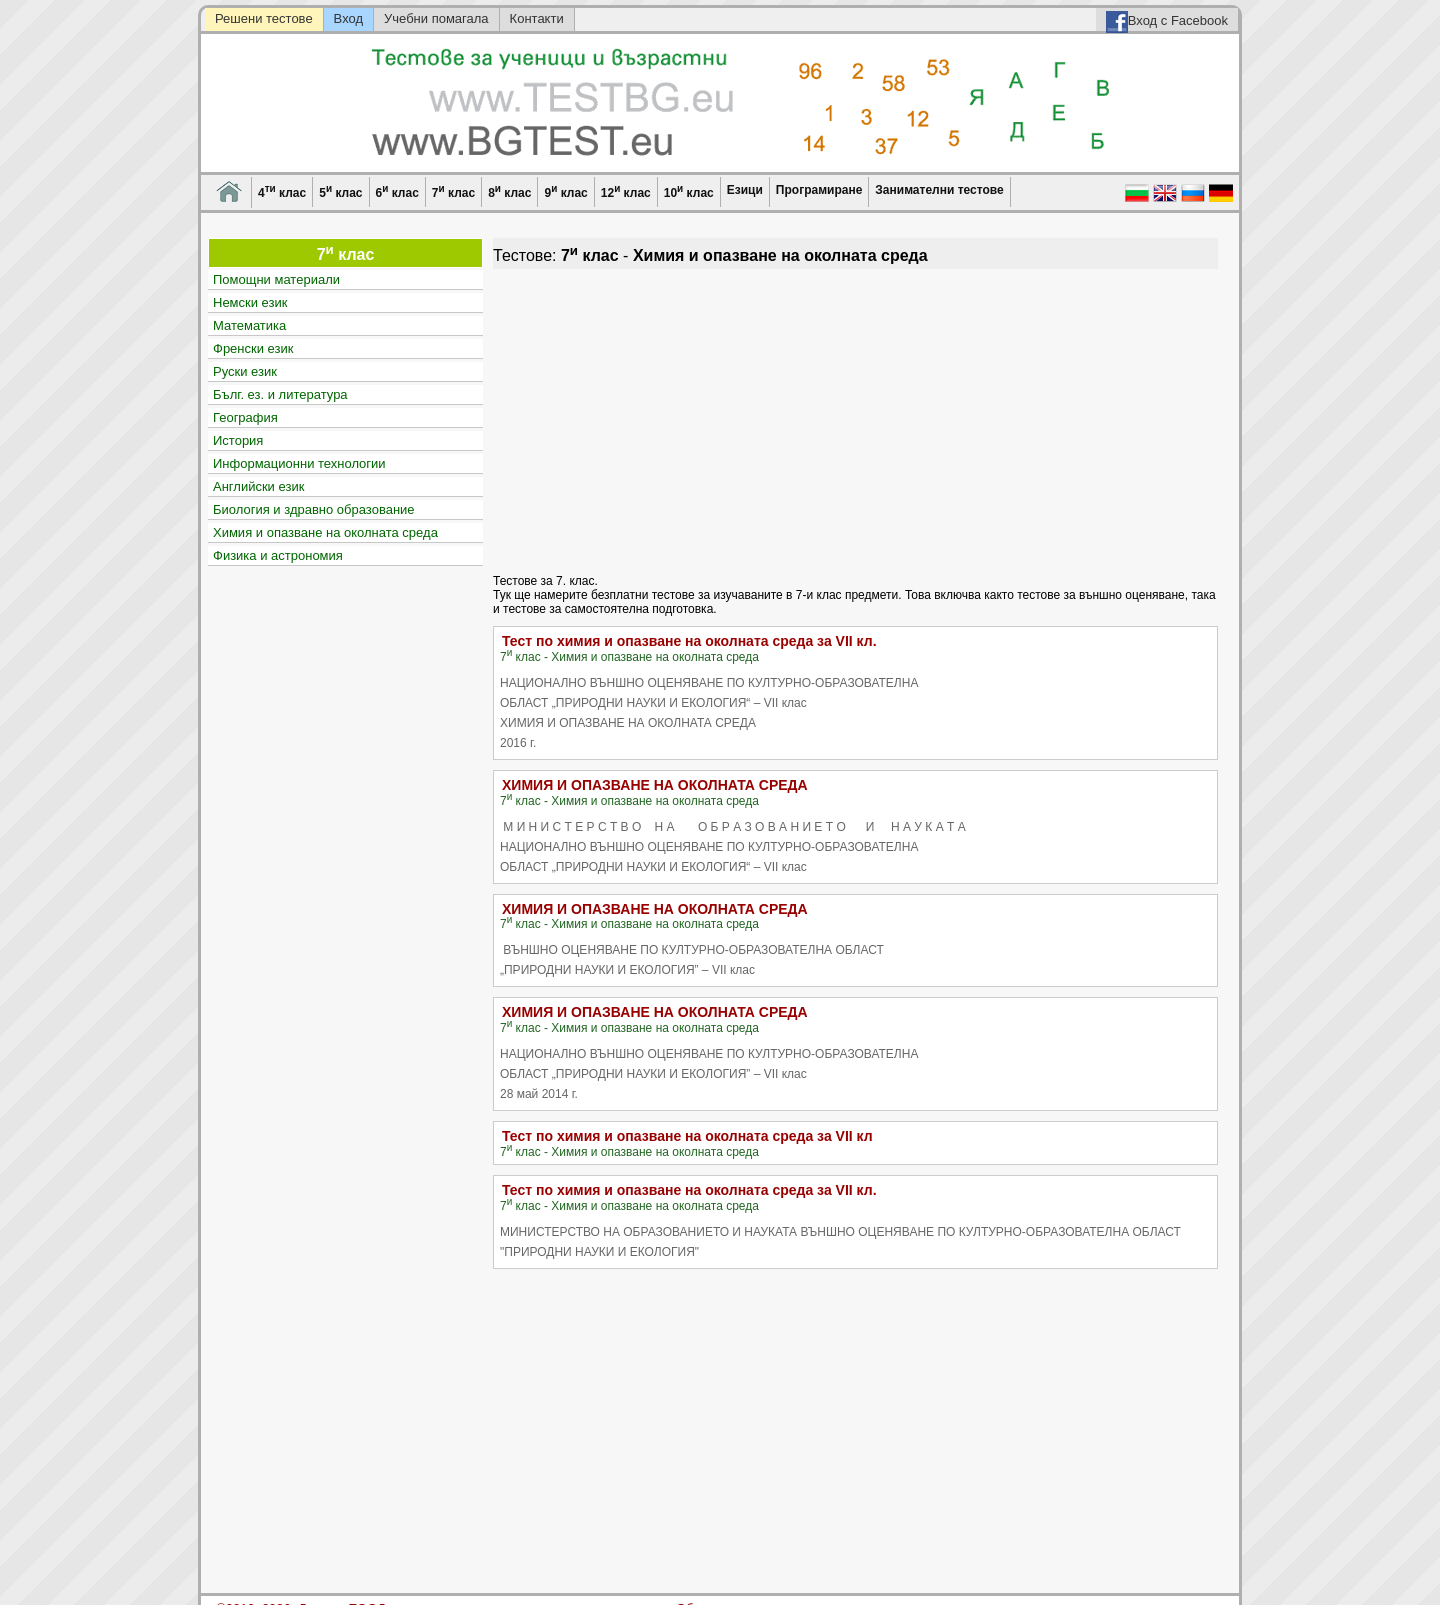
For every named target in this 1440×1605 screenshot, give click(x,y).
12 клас (626, 191)
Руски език (245, 371)
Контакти (537, 18)
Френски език (253, 348)
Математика (249, 325)
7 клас (453, 191)
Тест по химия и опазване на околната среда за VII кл (687, 1136)
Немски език (250, 302)
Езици (745, 190)
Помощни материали (276, 279)
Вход (348, 18)
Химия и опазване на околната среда (325, 532)
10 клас (689, 191)
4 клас (282, 191)
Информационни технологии (299, 463)
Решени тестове (264, 18)
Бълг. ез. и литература (280, 394)
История (238, 440)
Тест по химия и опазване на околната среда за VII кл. (689, 641)
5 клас (340, 191)
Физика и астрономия (278, 555)
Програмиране (819, 190)
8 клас (509, 191)
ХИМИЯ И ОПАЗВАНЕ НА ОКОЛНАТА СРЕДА (655, 785)
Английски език (258, 486)
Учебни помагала (436, 18)
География (245, 417)
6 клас (397, 191)
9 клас (565, 191)
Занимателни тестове (939, 190)
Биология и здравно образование (314, 509)
